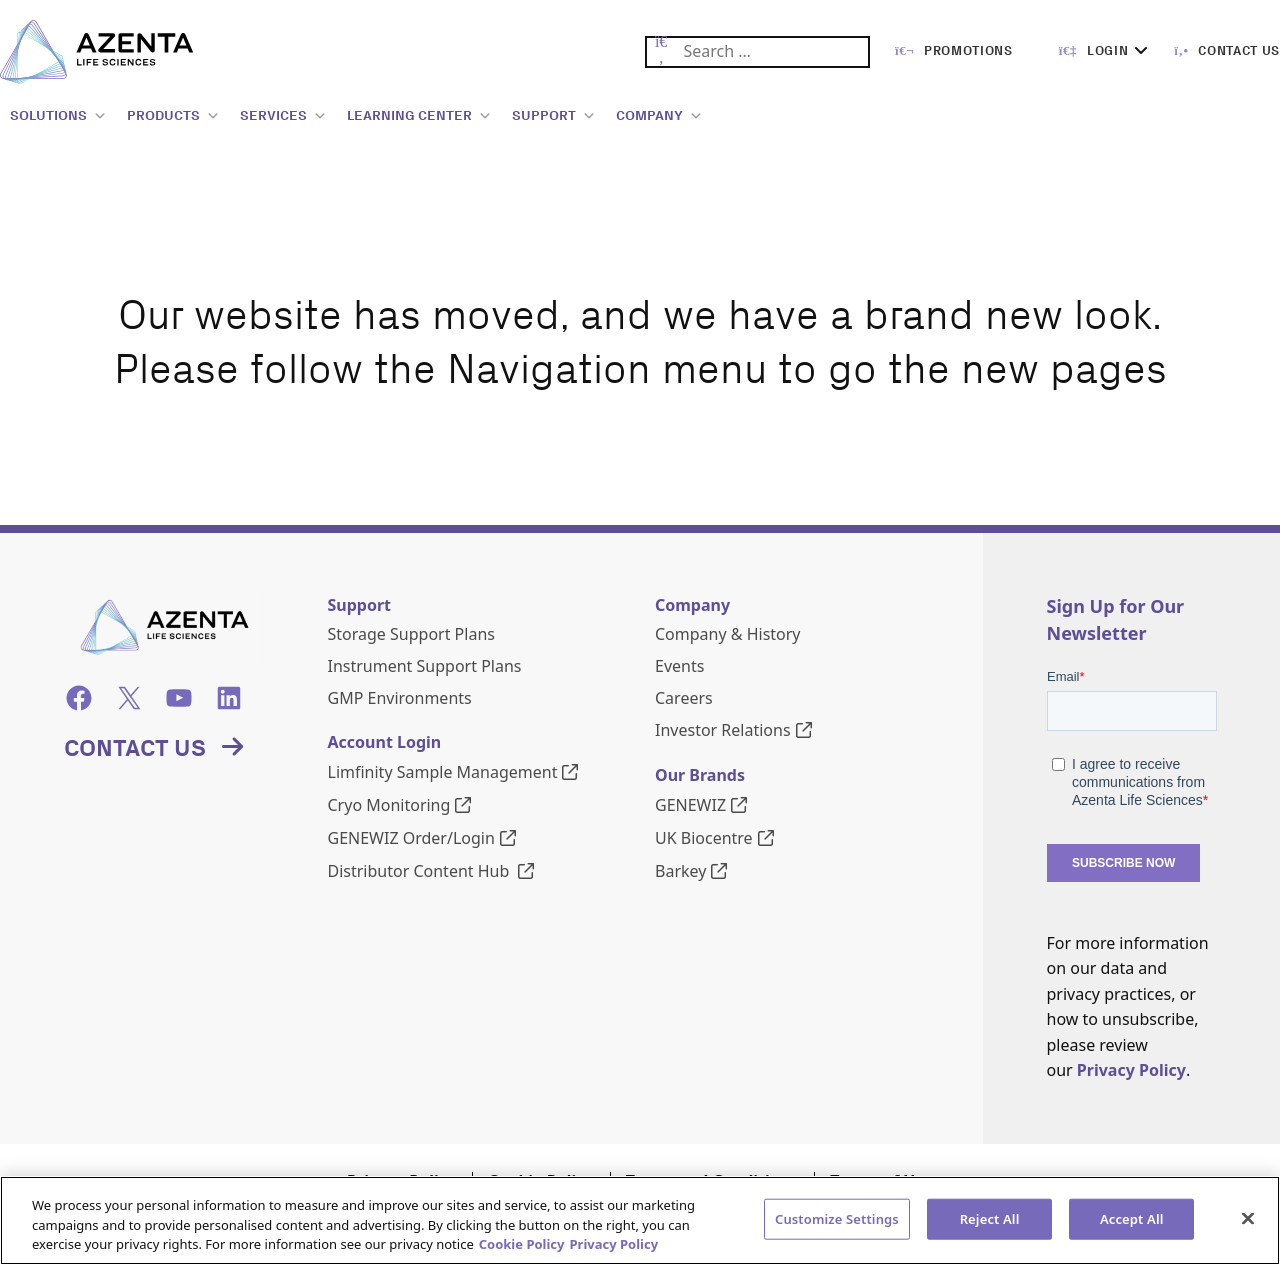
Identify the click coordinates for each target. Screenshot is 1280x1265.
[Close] (1248, 1218)
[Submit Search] (661, 52)
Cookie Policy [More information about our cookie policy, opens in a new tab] (522, 1244)
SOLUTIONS (58, 116)
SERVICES (283, 116)
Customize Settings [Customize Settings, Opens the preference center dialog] (837, 1218)
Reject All (990, 1218)
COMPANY (659, 116)
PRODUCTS (173, 116)
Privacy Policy (1131, 1070)
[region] (640, 1220)
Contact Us (135, 747)
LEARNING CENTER (419, 116)
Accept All (1132, 1218)
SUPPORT (554, 116)
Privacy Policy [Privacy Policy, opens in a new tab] (614, 1244)
